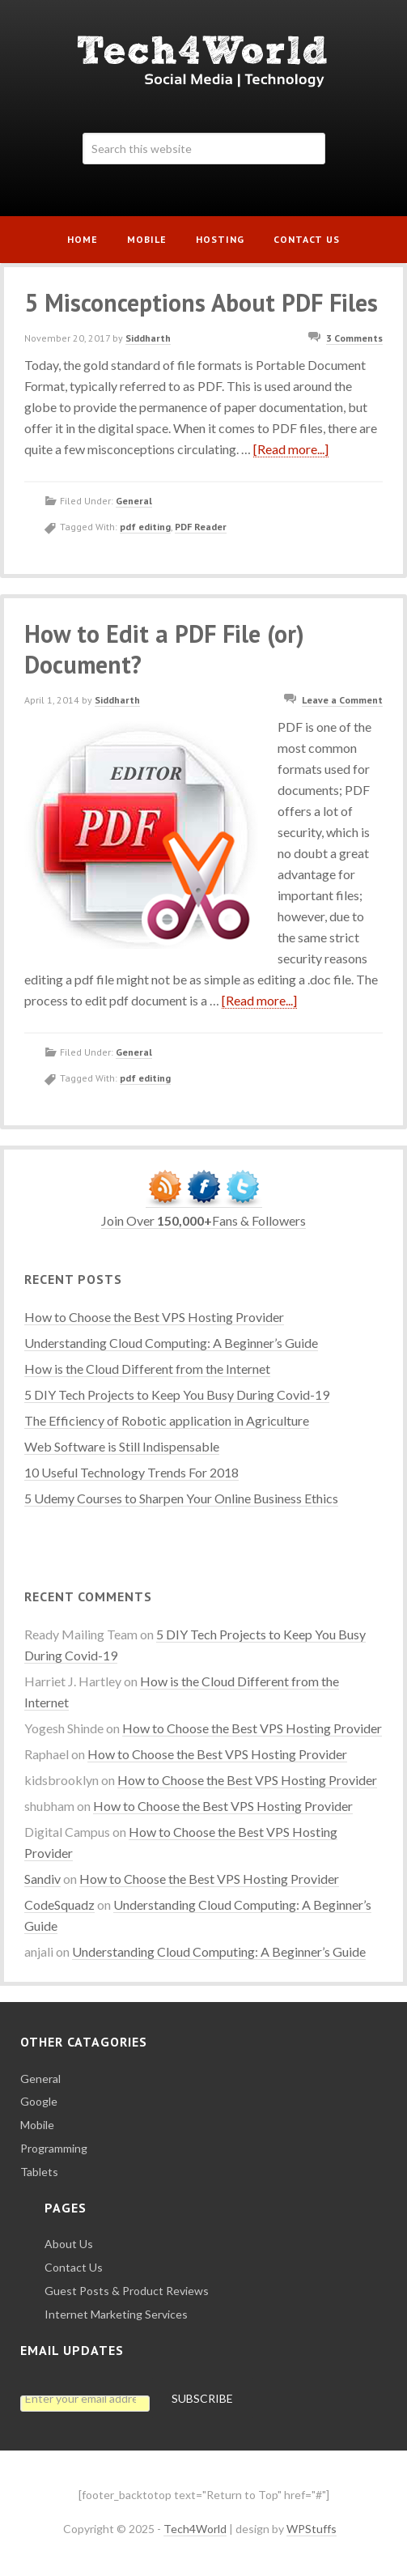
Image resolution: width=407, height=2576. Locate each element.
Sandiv (42, 1878)
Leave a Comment (342, 700)
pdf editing (145, 527)
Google (38, 2101)
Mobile (37, 2125)
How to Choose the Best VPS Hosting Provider (154, 1316)
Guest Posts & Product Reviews (127, 2291)
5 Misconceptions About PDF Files (201, 302)
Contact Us (74, 2267)
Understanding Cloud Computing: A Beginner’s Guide (171, 1342)
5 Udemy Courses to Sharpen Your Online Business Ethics (181, 1498)
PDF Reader (201, 527)
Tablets (39, 2172)
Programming (53, 2148)
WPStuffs (311, 2529)
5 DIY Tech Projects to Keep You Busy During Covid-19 (176, 1394)
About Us (69, 2244)
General (134, 501)
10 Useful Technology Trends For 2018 (131, 1472)
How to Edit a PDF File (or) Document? (164, 649)
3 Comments (354, 338)
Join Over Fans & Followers (203, 1220)
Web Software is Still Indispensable (121, 1446)
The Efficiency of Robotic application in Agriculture (166, 1420)
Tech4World (203, 60)
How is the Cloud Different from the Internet (147, 1368)
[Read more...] (291, 449)
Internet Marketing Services (116, 2314)
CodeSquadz (59, 1904)
